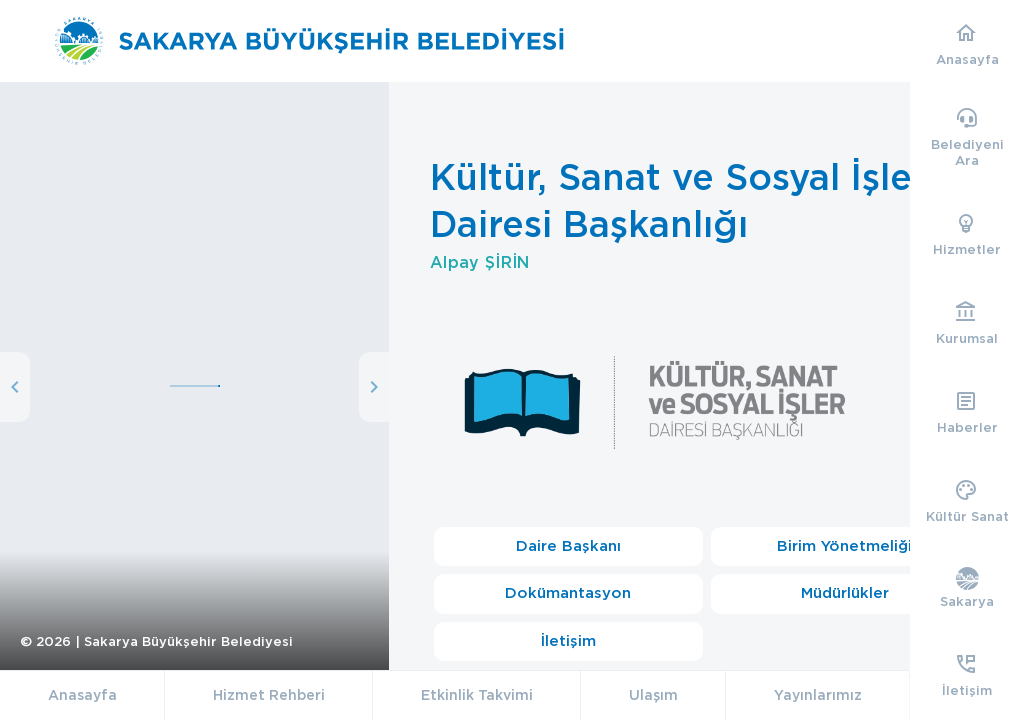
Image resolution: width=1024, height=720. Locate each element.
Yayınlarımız (818, 695)
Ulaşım (653, 695)
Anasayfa (82, 695)
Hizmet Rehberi (269, 695)
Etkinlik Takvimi (477, 695)
